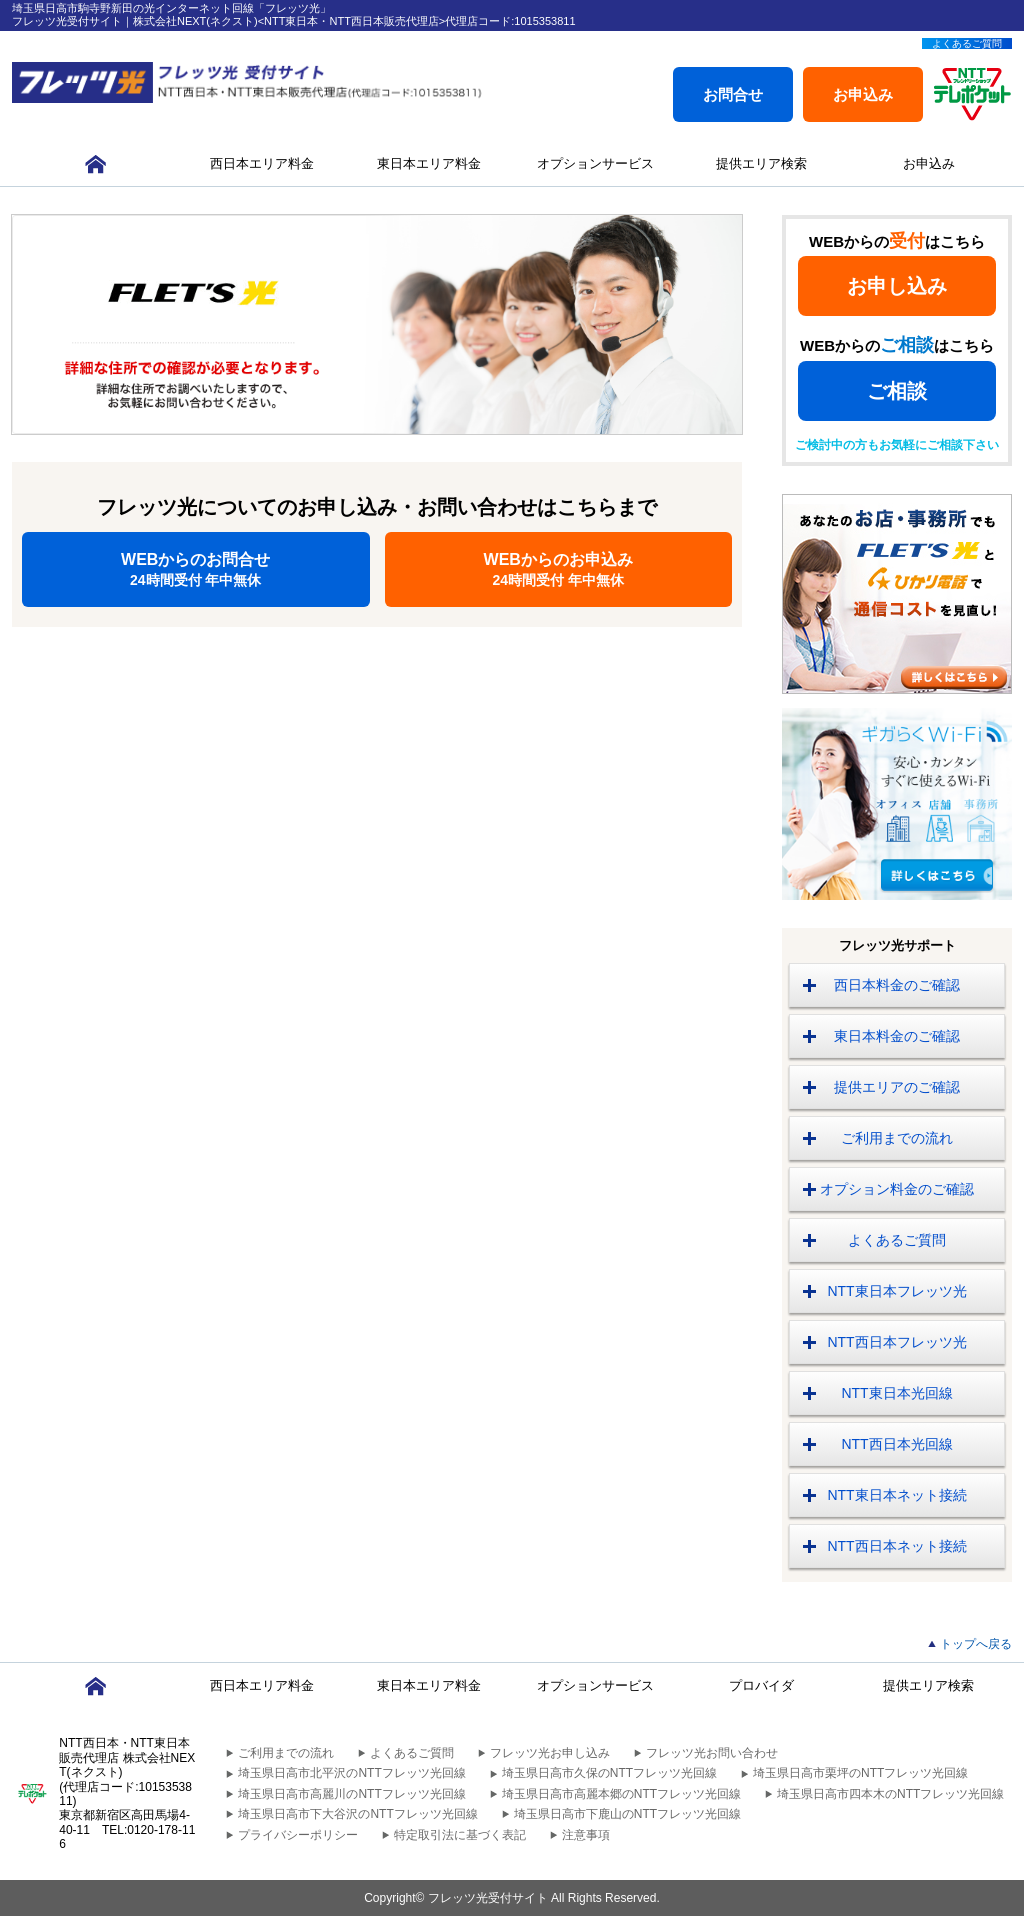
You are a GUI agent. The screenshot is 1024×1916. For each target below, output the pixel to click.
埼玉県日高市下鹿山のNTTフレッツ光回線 (627, 1814)
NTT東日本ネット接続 (896, 1495)
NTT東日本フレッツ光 (896, 1291)
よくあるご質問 (967, 43)
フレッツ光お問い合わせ (712, 1753)
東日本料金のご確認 (897, 1036)
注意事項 (586, 1835)
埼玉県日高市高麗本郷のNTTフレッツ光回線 (621, 1794)
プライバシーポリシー (298, 1835)
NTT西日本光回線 (896, 1444)
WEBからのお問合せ (196, 569)
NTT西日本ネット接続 (896, 1546)
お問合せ (733, 94)
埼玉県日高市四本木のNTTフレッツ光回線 (890, 1794)
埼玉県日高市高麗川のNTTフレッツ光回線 (351, 1794)
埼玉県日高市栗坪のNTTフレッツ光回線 (860, 1773)
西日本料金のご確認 (897, 985)
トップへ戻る (976, 1644)
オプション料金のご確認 (897, 1189)
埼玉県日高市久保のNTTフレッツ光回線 (609, 1773)
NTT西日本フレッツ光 (896, 1342)
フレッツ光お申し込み (550, 1753)
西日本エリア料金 (262, 163)
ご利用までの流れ (897, 1138)
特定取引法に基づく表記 (460, 1835)
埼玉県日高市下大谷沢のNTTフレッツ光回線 (357, 1814)
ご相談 (897, 391)
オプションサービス (595, 163)
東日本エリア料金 (429, 163)
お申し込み (897, 286)
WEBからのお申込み (559, 569)
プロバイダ (761, 1685)
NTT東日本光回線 (896, 1393)
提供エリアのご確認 (897, 1087)
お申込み (863, 94)
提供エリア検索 (761, 163)
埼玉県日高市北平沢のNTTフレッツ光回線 (351, 1773)
